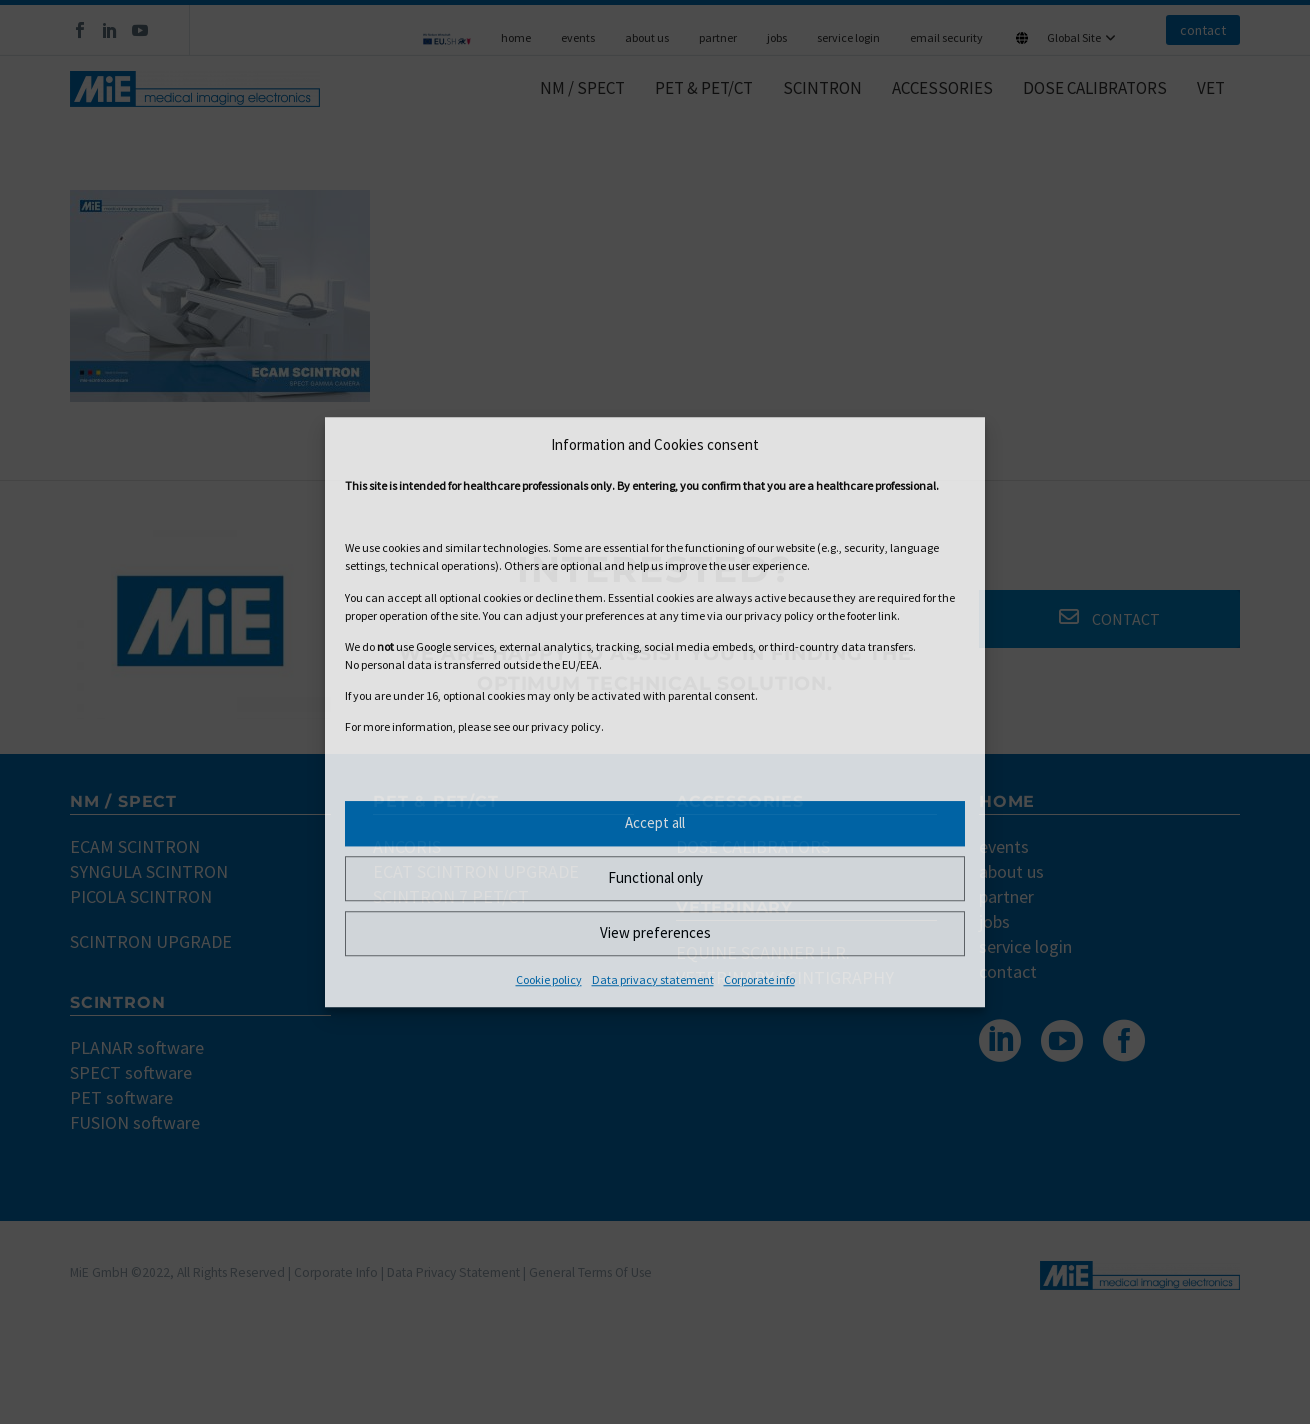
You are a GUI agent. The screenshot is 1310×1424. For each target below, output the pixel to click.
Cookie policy (549, 979)
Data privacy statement (653, 979)
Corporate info (759, 979)
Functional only (655, 877)
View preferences (655, 932)
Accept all (655, 822)
